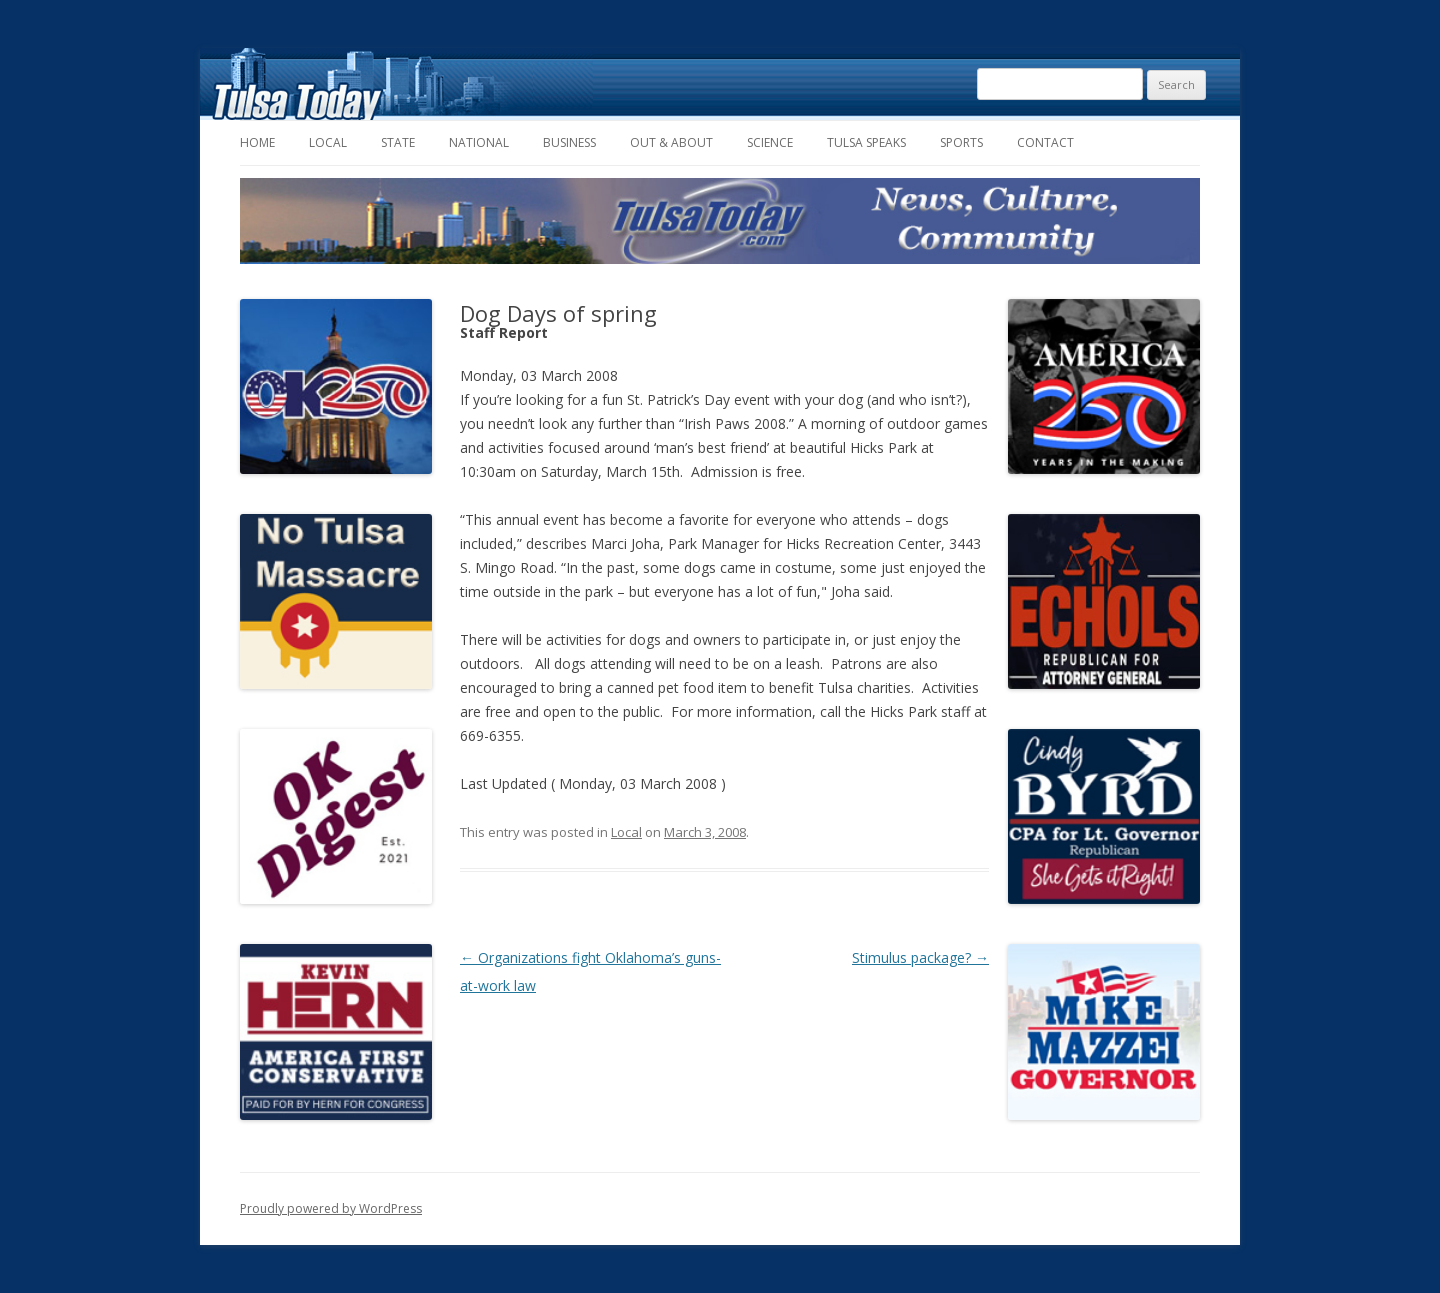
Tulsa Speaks (866, 142)
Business (569, 142)
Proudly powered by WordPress (331, 1208)
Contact (1045, 142)
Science (770, 142)
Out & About (671, 142)
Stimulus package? (920, 957)
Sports (961, 142)
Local (328, 142)
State (398, 142)
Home (257, 142)
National (479, 142)
